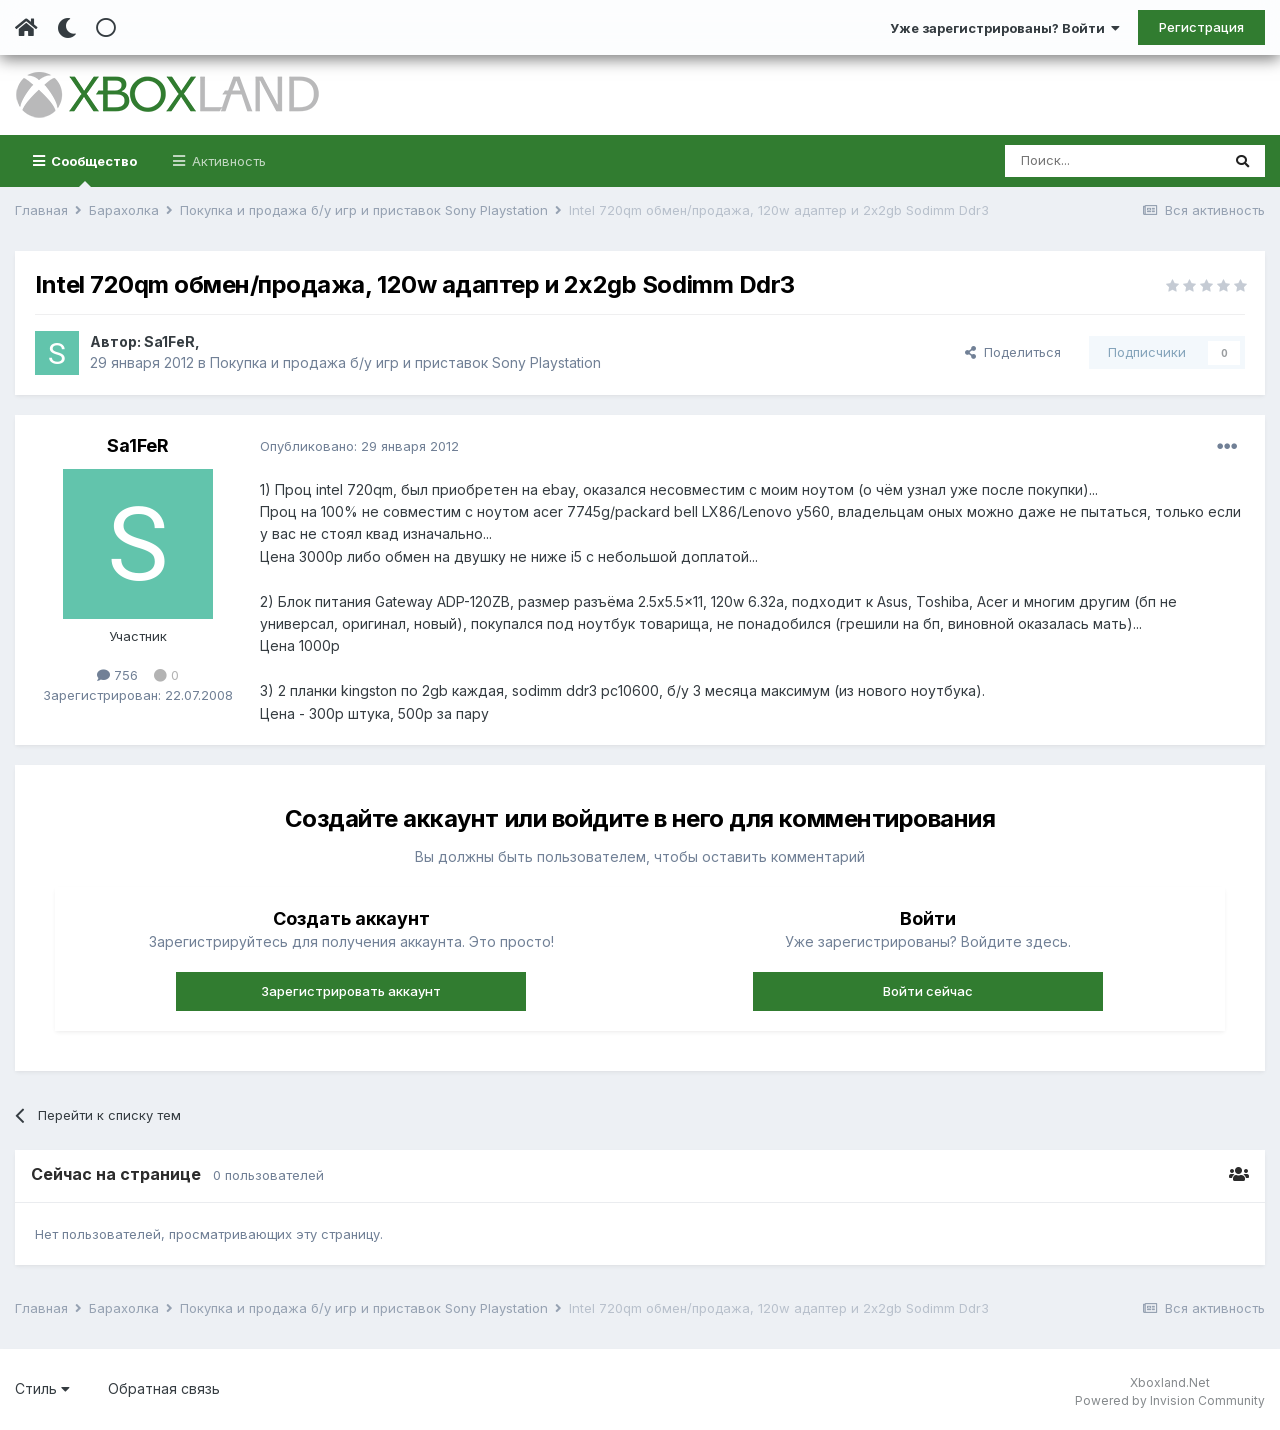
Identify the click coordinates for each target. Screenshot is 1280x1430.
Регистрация (1201, 27)
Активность (227, 161)
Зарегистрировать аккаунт (351, 991)
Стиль (42, 1388)
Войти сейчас (928, 991)
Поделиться (1013, 352)
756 (117, 675)
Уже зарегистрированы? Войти (1005, 28)
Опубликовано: (359, 446)
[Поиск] (1112, 161)
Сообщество (92, 170)
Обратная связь (164, 1388)
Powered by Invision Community (1170, 1400)
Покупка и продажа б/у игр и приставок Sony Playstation (405, 362)
